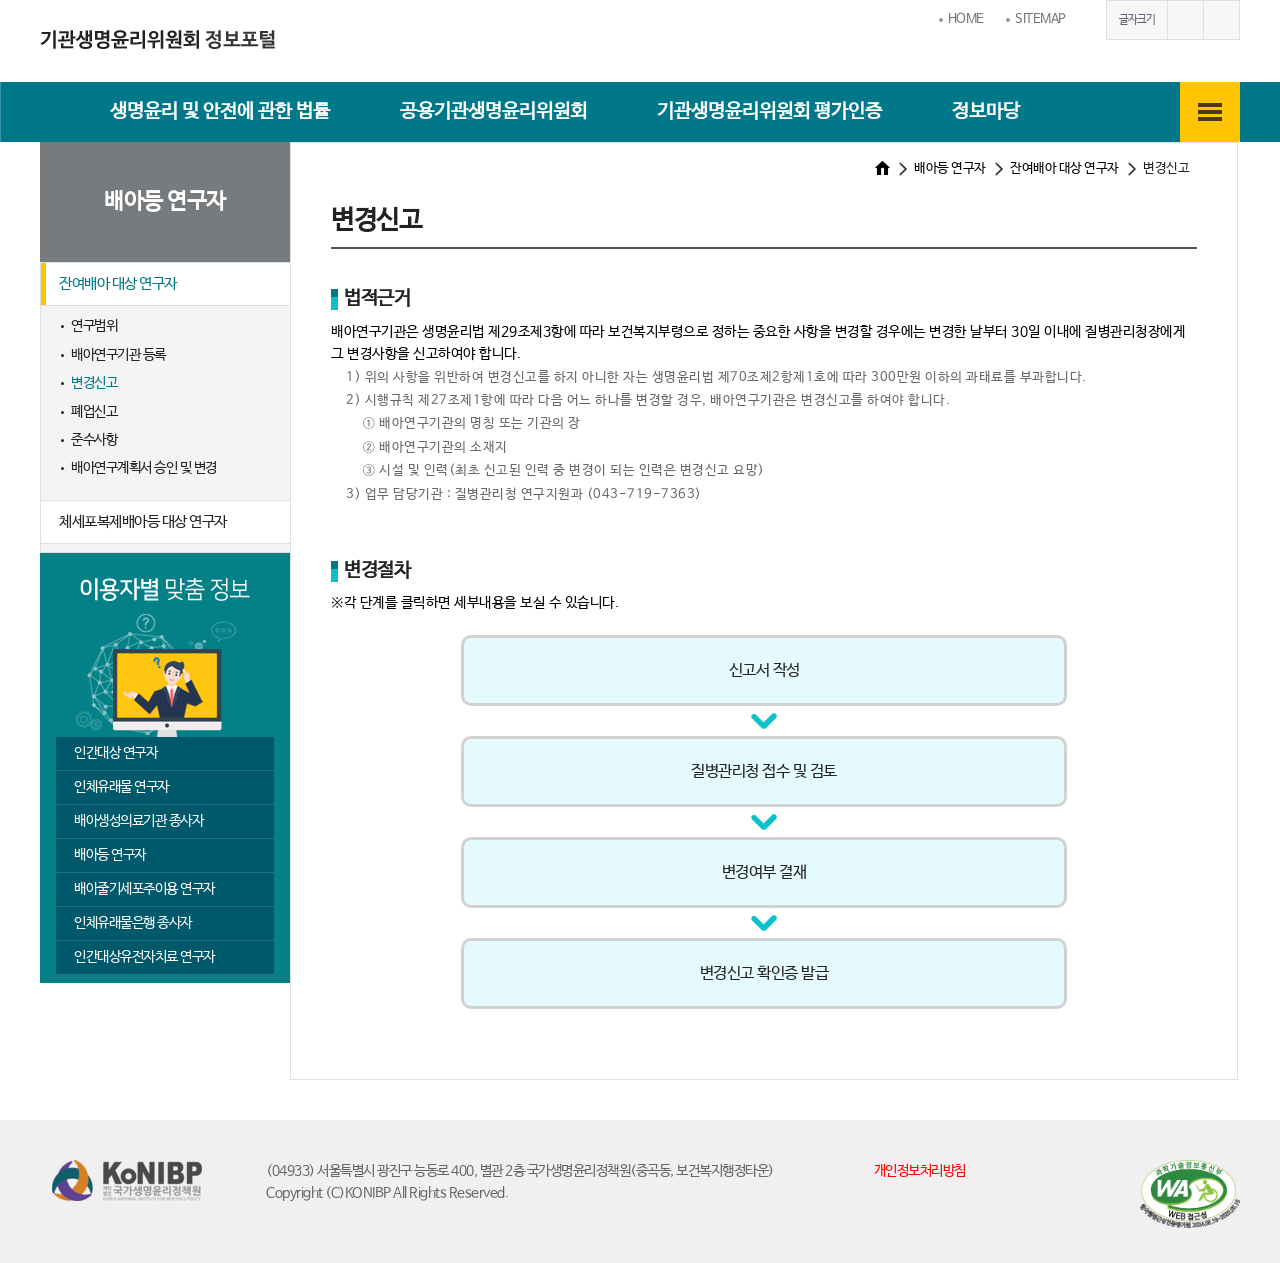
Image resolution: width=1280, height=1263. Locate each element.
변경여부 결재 (764, 872)
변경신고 (94, 383)
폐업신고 (94, 412)
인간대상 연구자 (115, 753)
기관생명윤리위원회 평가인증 (769, 112)
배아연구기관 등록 (118, 355)
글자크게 (1185, 20)
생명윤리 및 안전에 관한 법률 (220, 112)
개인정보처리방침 (920, 1171)
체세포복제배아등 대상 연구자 (143, 521)
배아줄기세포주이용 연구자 (144, 889)
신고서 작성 (764, 670)
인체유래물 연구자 (121, 787)
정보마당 (986, 112)
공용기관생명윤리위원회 (493, 112)
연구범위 (94, 326)
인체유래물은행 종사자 (133, 923)
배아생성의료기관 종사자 (138, 821)
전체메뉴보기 (1210, 112)
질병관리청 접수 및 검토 (764, 771)
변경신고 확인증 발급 (764, 973)
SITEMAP (1040, 19)
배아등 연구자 (110, 855)
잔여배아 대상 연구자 (118, 283)
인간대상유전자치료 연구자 (144, 957)
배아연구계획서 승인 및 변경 (144, 468)
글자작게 (1221, 20)
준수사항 (94, 440)
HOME (966, 19)
